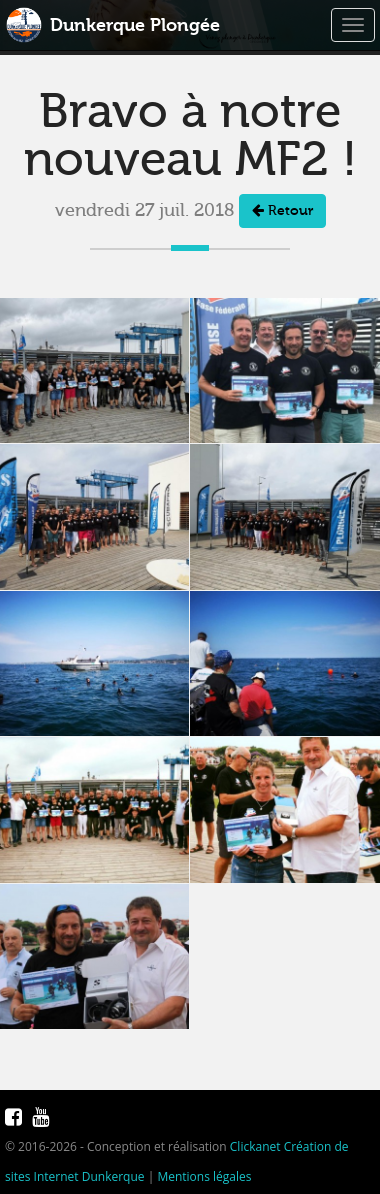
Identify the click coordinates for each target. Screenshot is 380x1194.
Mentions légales (204, 1176)
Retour (282, 211)
